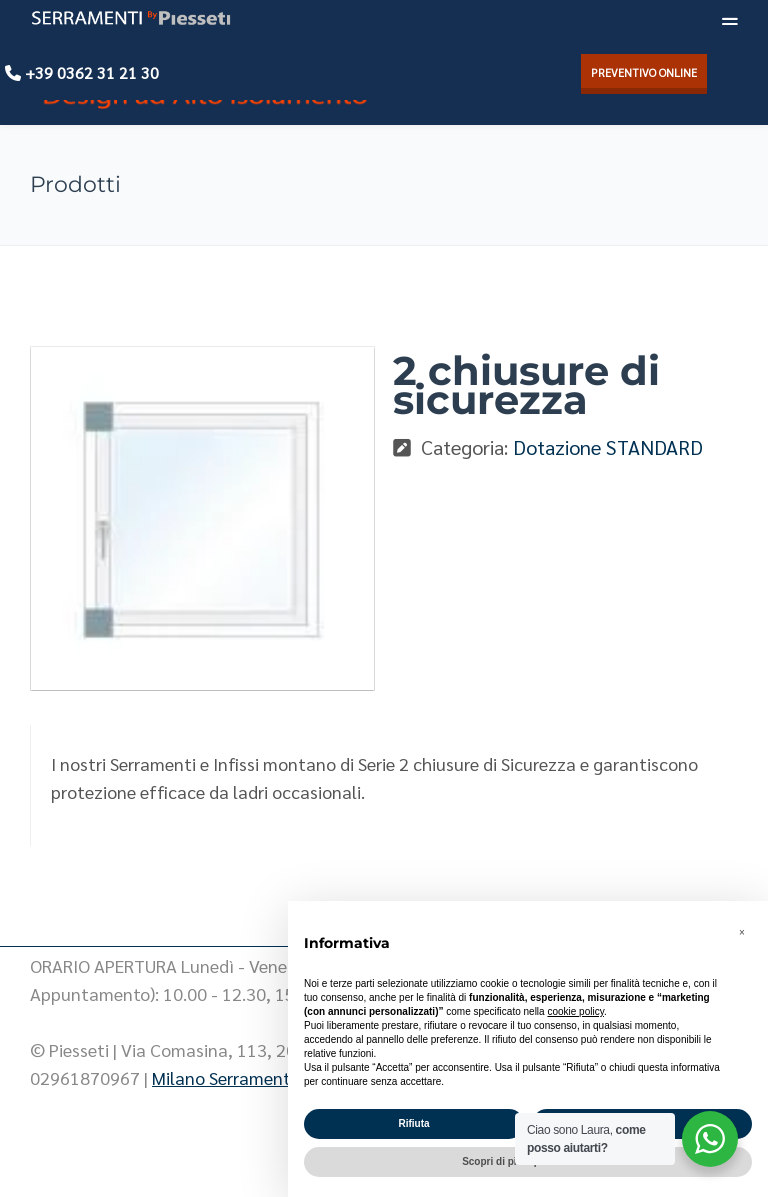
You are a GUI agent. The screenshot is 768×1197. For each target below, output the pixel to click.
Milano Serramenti (223, 1077)
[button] (742, 933)
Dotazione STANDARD (608, 447)
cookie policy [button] (575, 1011)
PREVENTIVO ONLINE (644, 72)
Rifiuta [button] (413, 1123)
